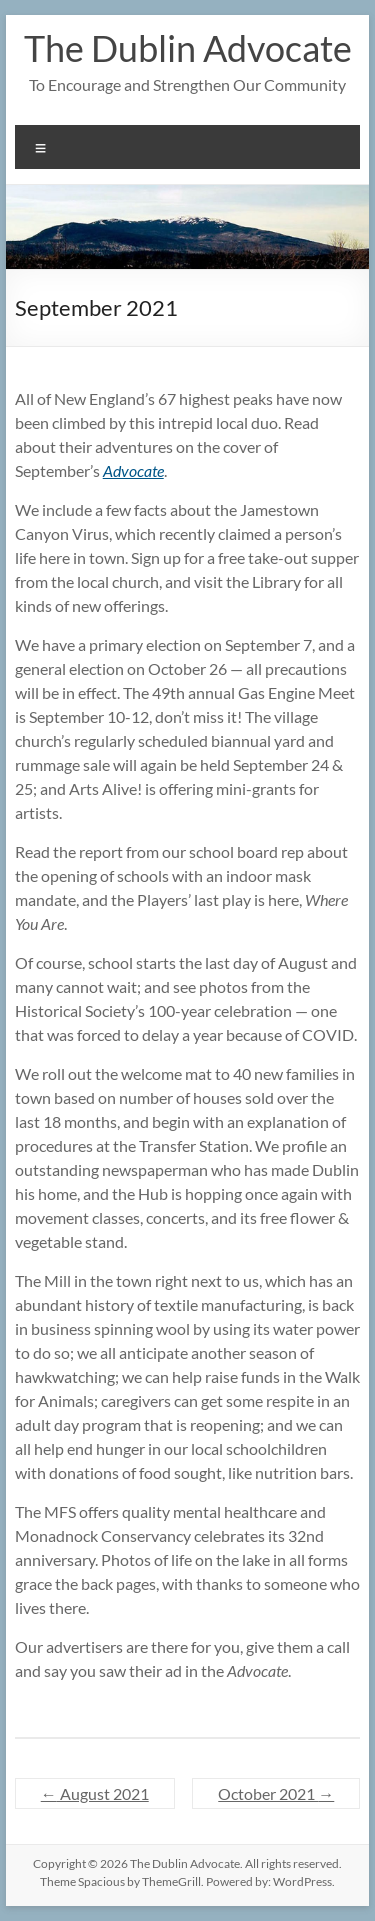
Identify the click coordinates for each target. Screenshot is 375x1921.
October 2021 (276, 1793)
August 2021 (95, 1793)
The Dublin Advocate (188, 48)
